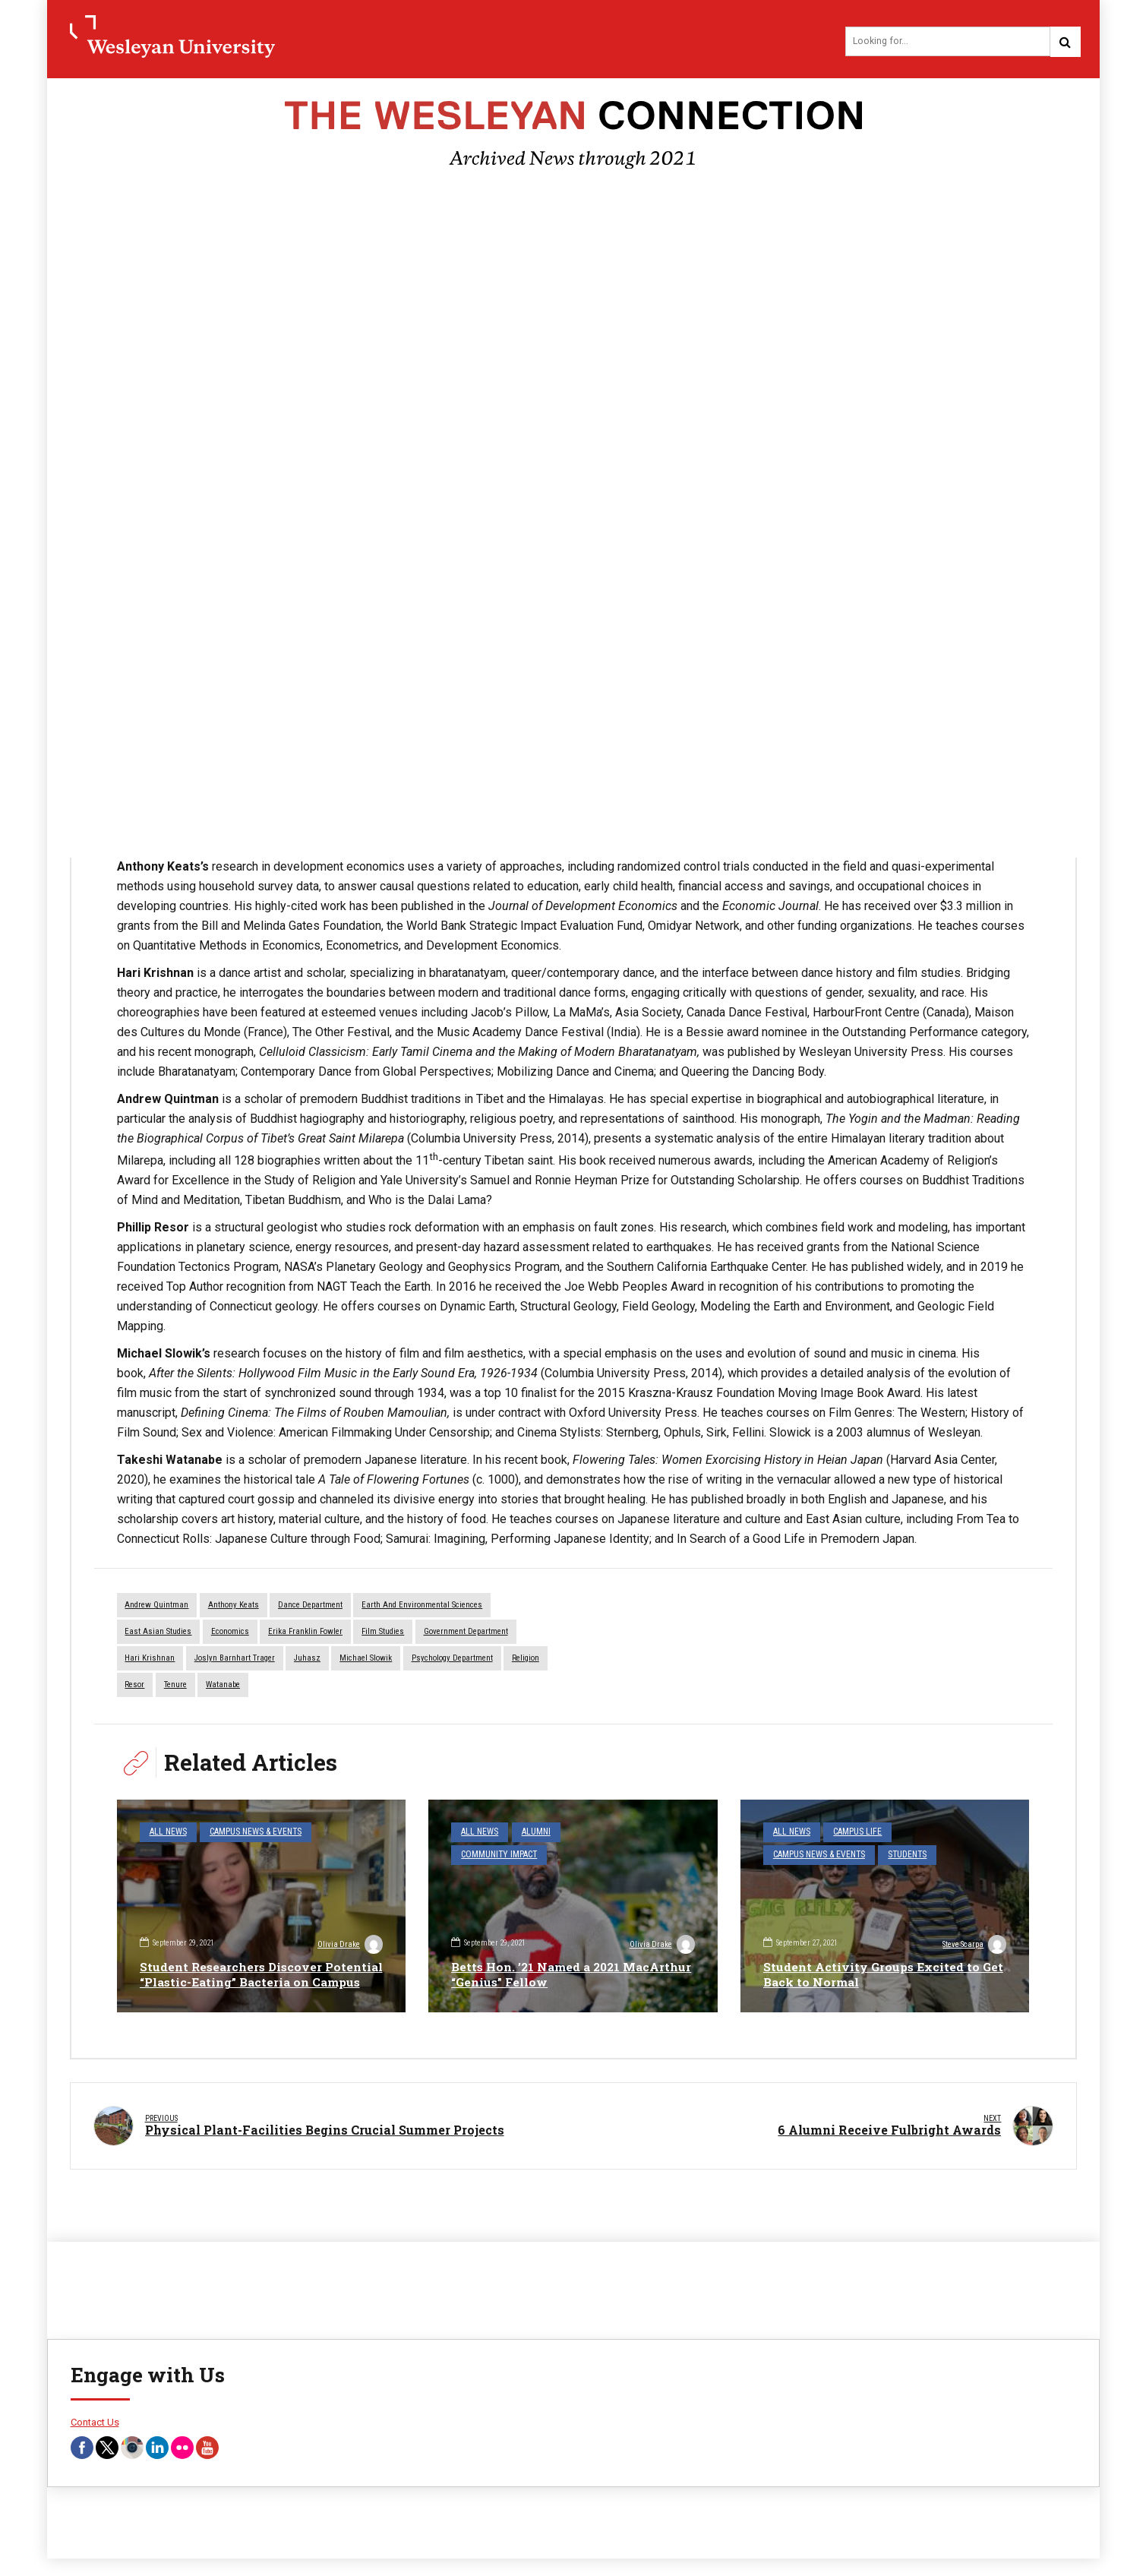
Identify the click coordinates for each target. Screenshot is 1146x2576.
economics (230, 1634)
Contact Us (95, 2415)
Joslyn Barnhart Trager (234, 1660)
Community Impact (603, 1833)
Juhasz (307, 1660)
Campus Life (852, 1833)
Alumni (530, 1833)
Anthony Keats (233, 1607)
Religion (525, 1660)
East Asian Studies (158, 1634)
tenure (175, 1686)
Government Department (466, 1634)
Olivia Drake (349, 1930)
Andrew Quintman (157, 1607)
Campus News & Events (249, 1833)
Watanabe (223, 1686)
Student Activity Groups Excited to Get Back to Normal (873, 1975)
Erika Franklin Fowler (305, 1634)
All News (166, 1833)
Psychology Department (452, 1660)
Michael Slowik (365, 1660)
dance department (310, 1607)
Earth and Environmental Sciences (421, 1607)
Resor (135, 1686)
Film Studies (382, 1634)
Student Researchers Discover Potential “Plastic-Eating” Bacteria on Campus (258, 1967)
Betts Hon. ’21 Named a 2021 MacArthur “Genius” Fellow (539, 1975)
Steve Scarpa (972, 1946)
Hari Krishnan (150, 1660)
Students (899, 1854)
